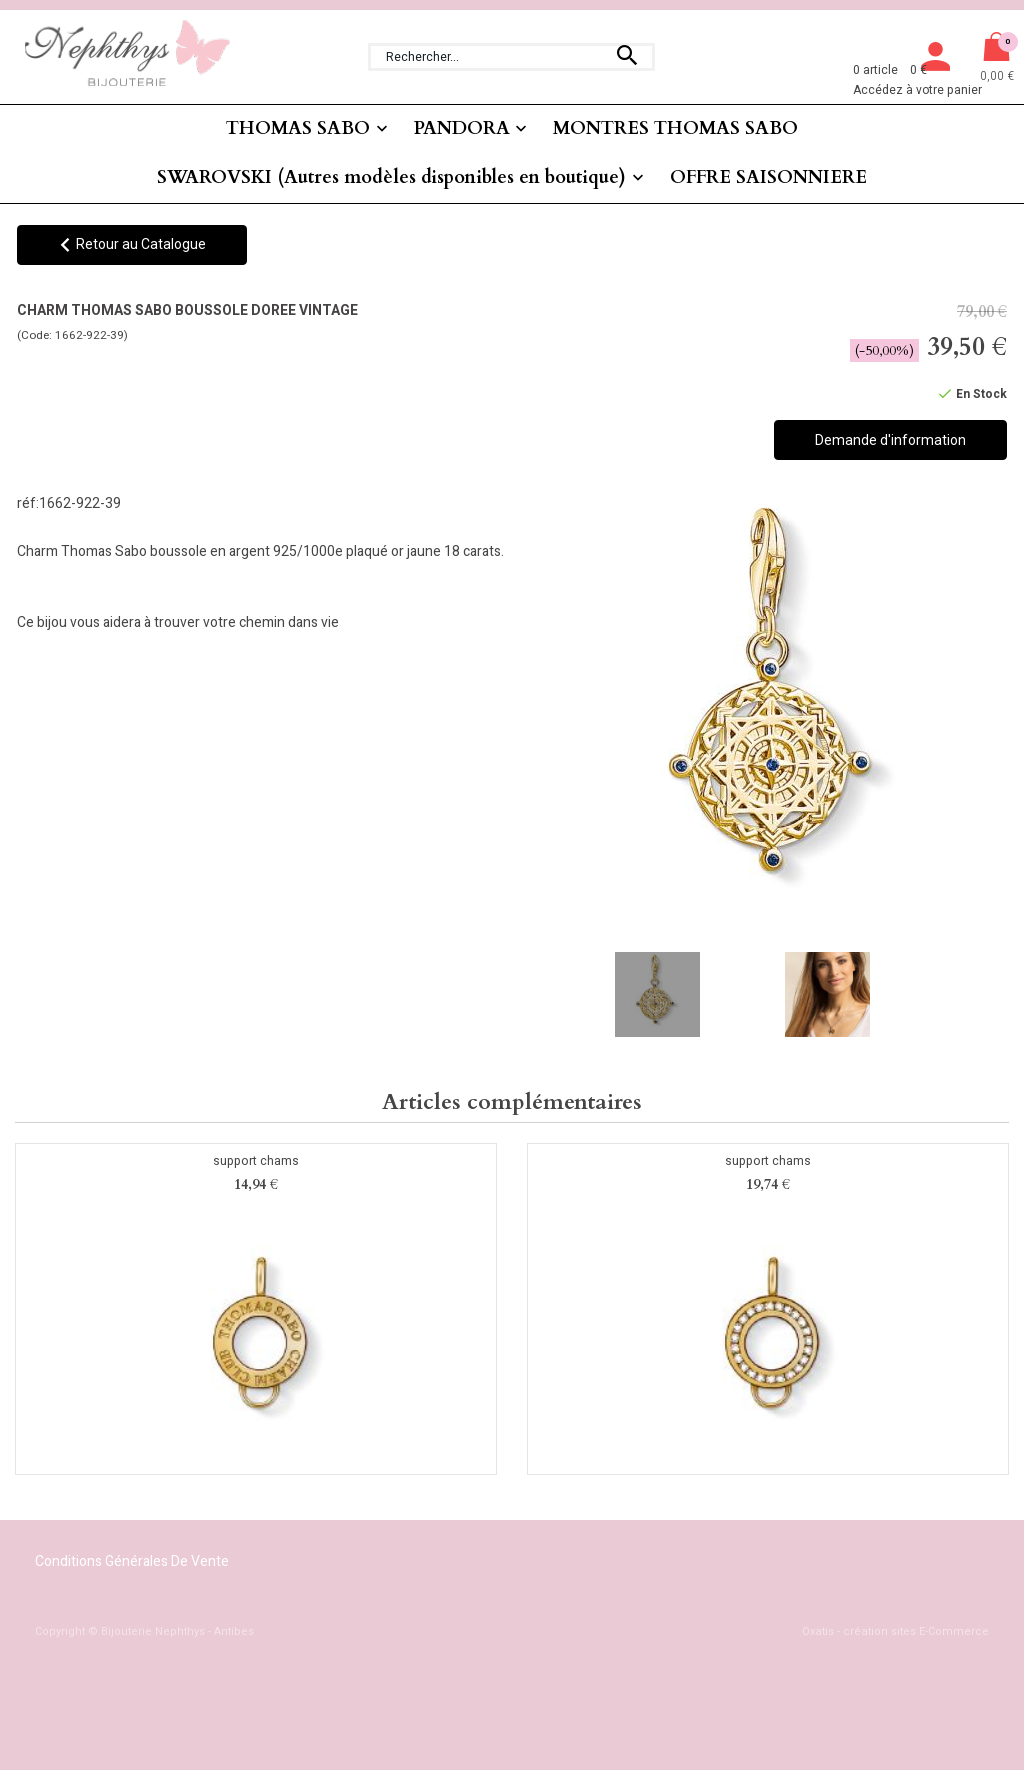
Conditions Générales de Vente (132, 1561)
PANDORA (462, 128)
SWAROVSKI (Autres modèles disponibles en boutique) (391, 177)
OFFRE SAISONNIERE (768, 177)
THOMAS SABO (298, 128)
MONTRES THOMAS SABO (675, 128)
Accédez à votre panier (917, 90)
